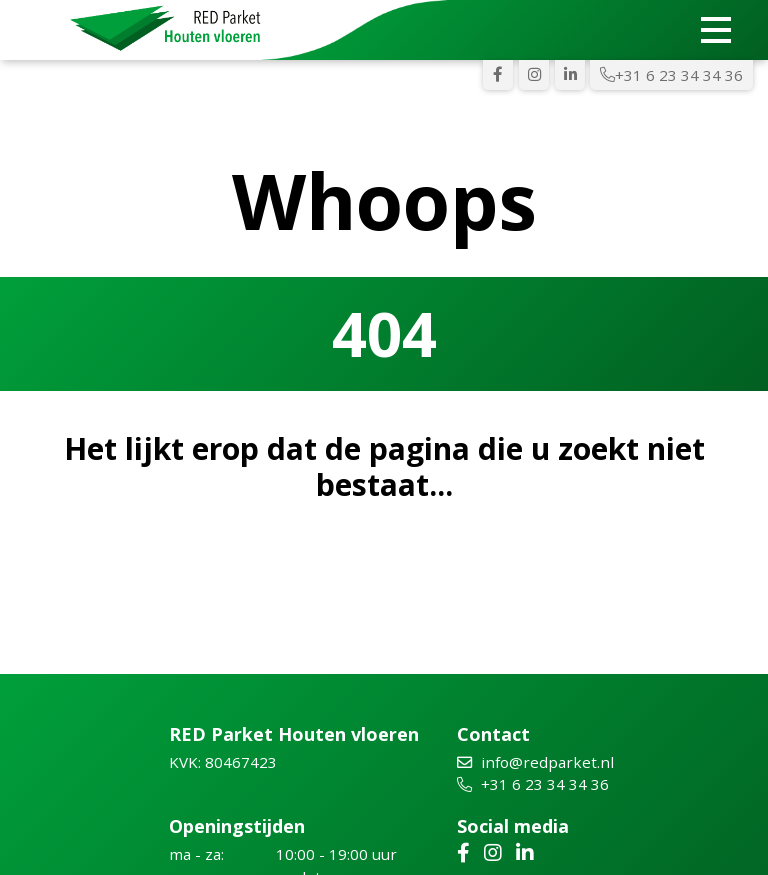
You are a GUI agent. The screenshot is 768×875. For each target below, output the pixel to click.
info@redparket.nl (535, 762)
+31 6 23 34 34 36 (671, 75)
